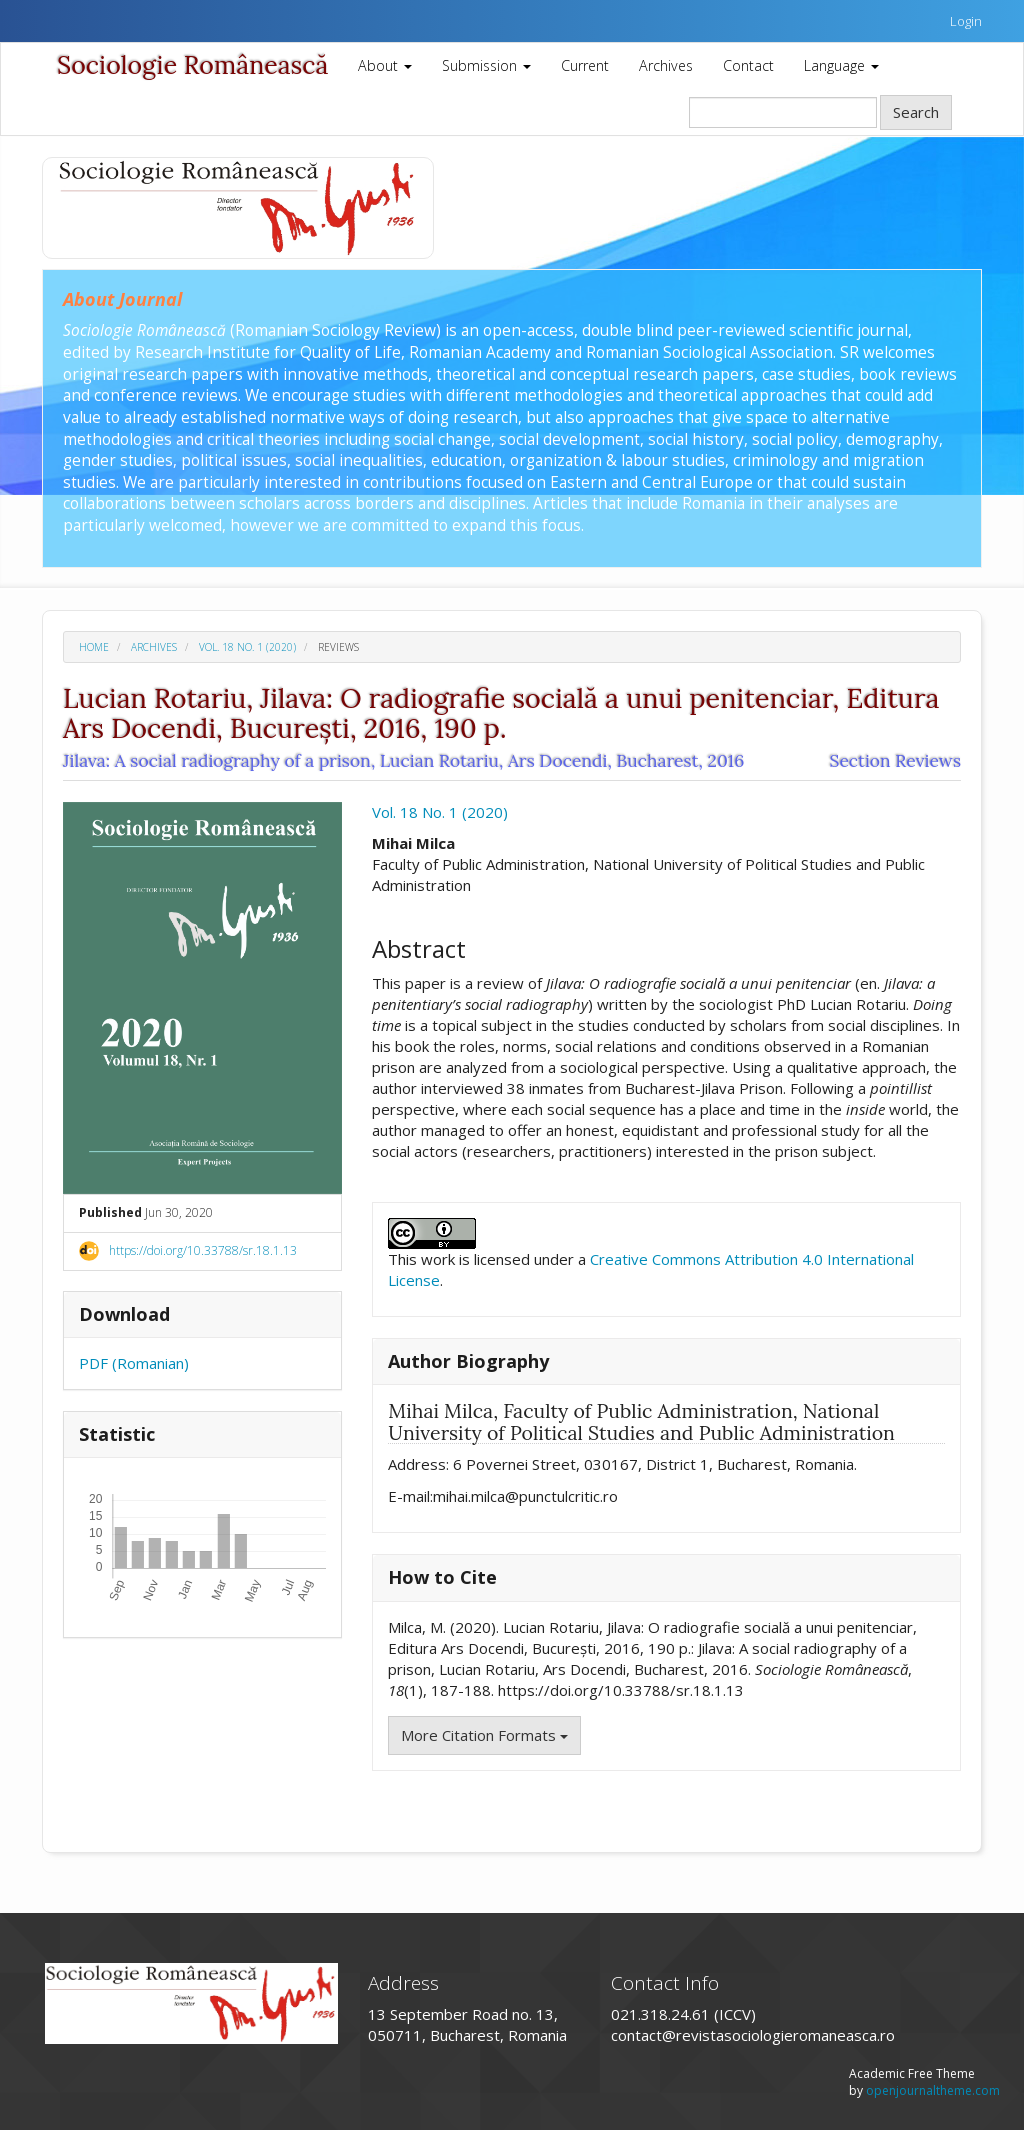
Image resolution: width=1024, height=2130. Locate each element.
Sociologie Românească (192, 65)
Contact (748, 65)
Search (916, 112)
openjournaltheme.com (933, 2090)
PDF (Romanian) (134, 1363)
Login (966, 21)
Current (585, 65)
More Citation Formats (484, 1735)
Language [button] (841, 65)
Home (94, 647)
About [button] (385, 65)
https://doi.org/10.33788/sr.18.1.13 (203, 1250)
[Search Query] (783, 112)
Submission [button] (486, 65)
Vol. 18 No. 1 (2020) (247, 647)
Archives (666, 65)
